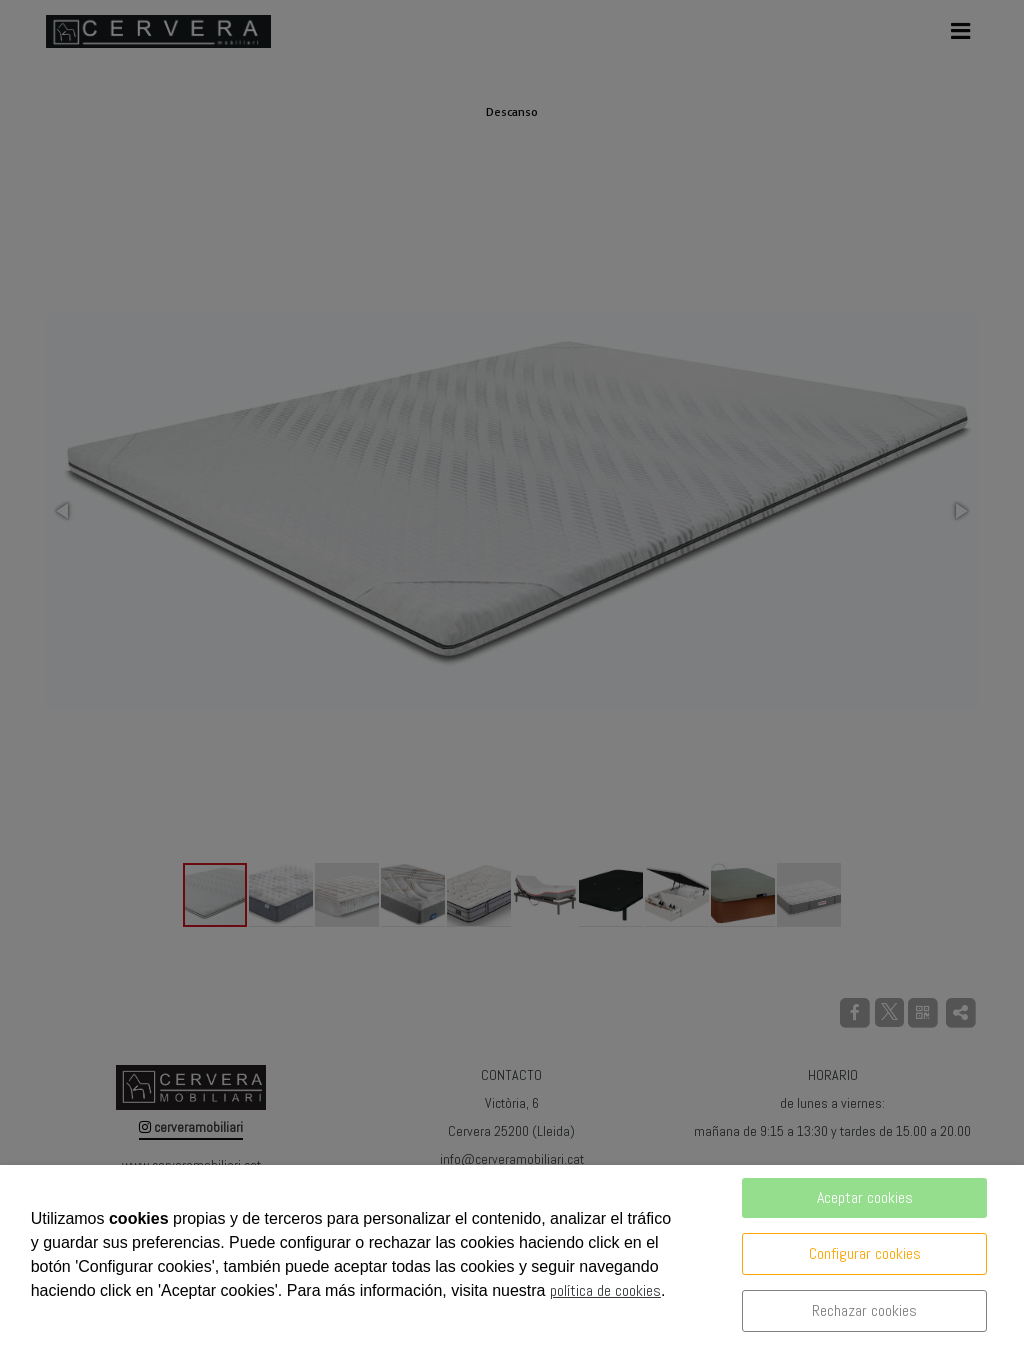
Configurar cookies (865, 1253)
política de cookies (605, 1290)
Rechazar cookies (864, 1310)
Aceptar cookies (865, 1197)
